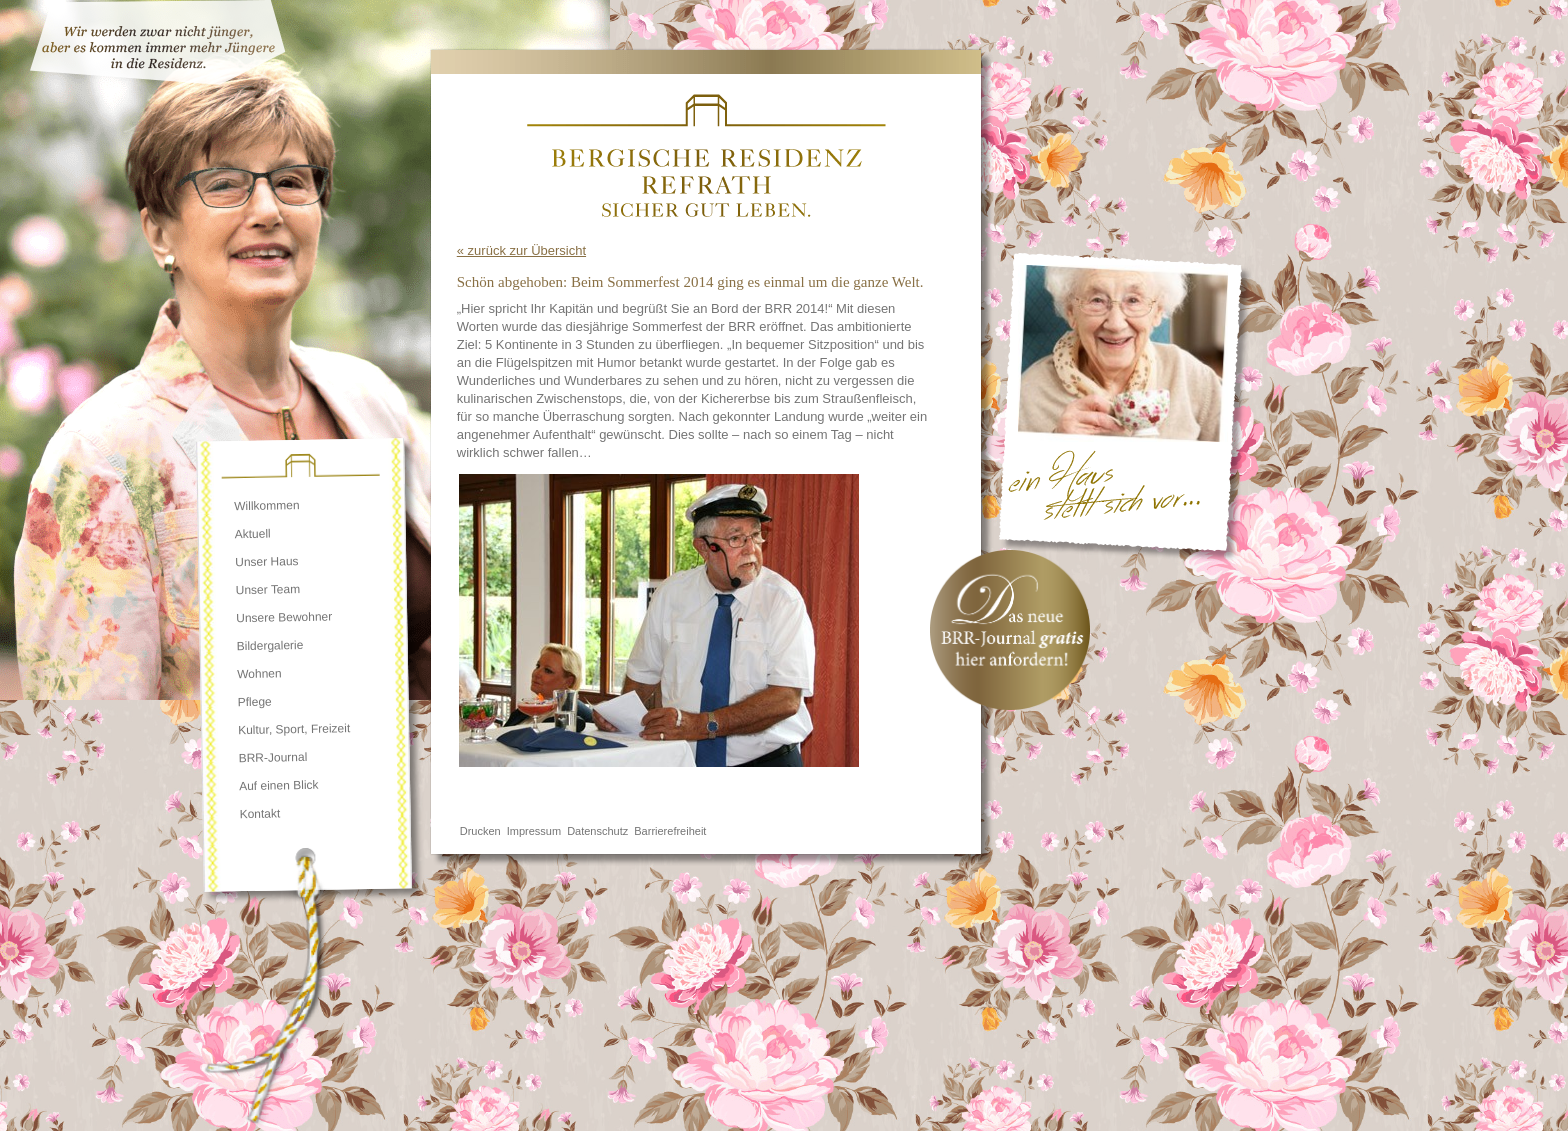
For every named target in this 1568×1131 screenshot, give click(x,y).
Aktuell (253, 534)
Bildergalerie (270, 645)
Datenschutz (597, 831)
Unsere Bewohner (284, 618)
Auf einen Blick (279, 785)
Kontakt (259, 813)
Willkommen (267, 505)
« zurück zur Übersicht (521, 250)
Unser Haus (267, 561)
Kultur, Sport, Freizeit (294, 729)
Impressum (534, 831)
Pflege (255, 702)
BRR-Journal (272, 757)
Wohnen (259, 673)
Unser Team (268, 589)
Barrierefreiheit (670, 831)
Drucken (480, 831)
